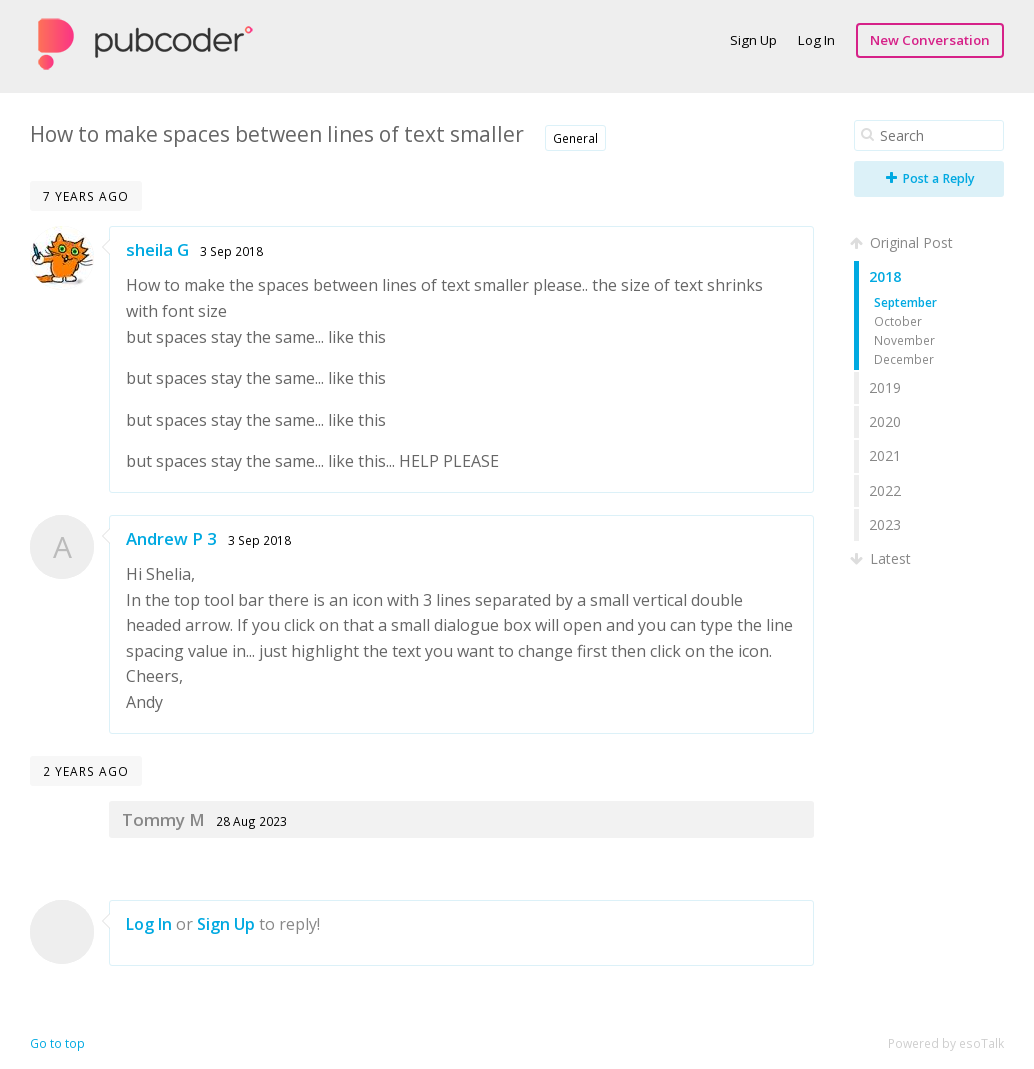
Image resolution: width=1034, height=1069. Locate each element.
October (898, 321)
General (575, 138)
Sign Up (753, 40)
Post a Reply (930, 178)
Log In (816, 40)
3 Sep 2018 (231, 251)
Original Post (903, 242)
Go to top (57, 1043)
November (904, 340)
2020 (885, 421)
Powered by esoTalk (946, 1043)
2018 (885, 276)
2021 (885, 455)
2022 (885, 490)
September (905, 302)
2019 (885, 387)
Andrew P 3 (171, 538)
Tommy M (163, 819)
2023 (885, 524)
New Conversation (930, 40)
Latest (882, 558)
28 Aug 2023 (251, 821)
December (904, 359)
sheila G (157, 249)
